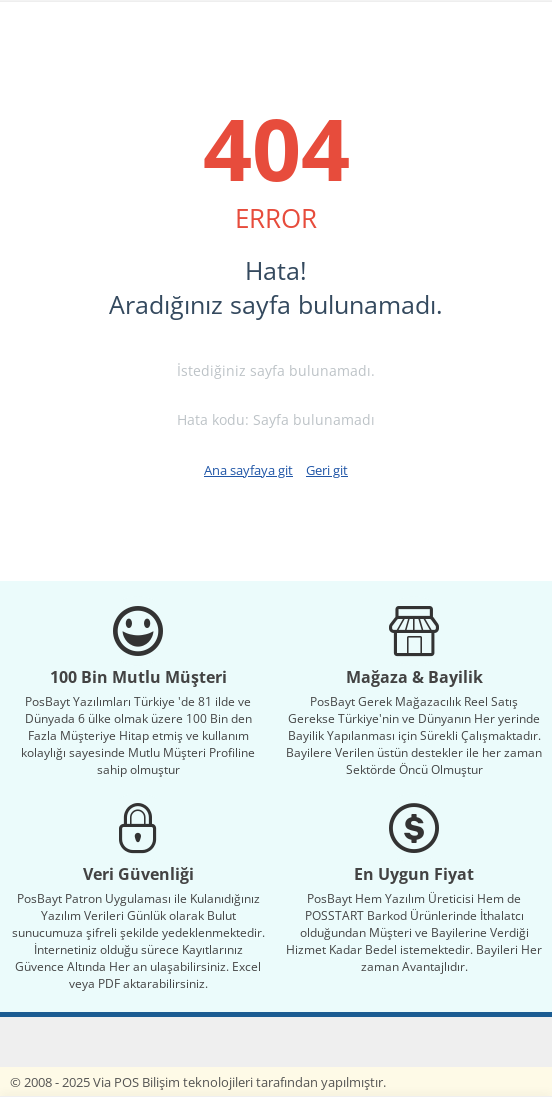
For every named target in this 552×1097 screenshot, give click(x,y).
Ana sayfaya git (248, 470)
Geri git (327, 470)
